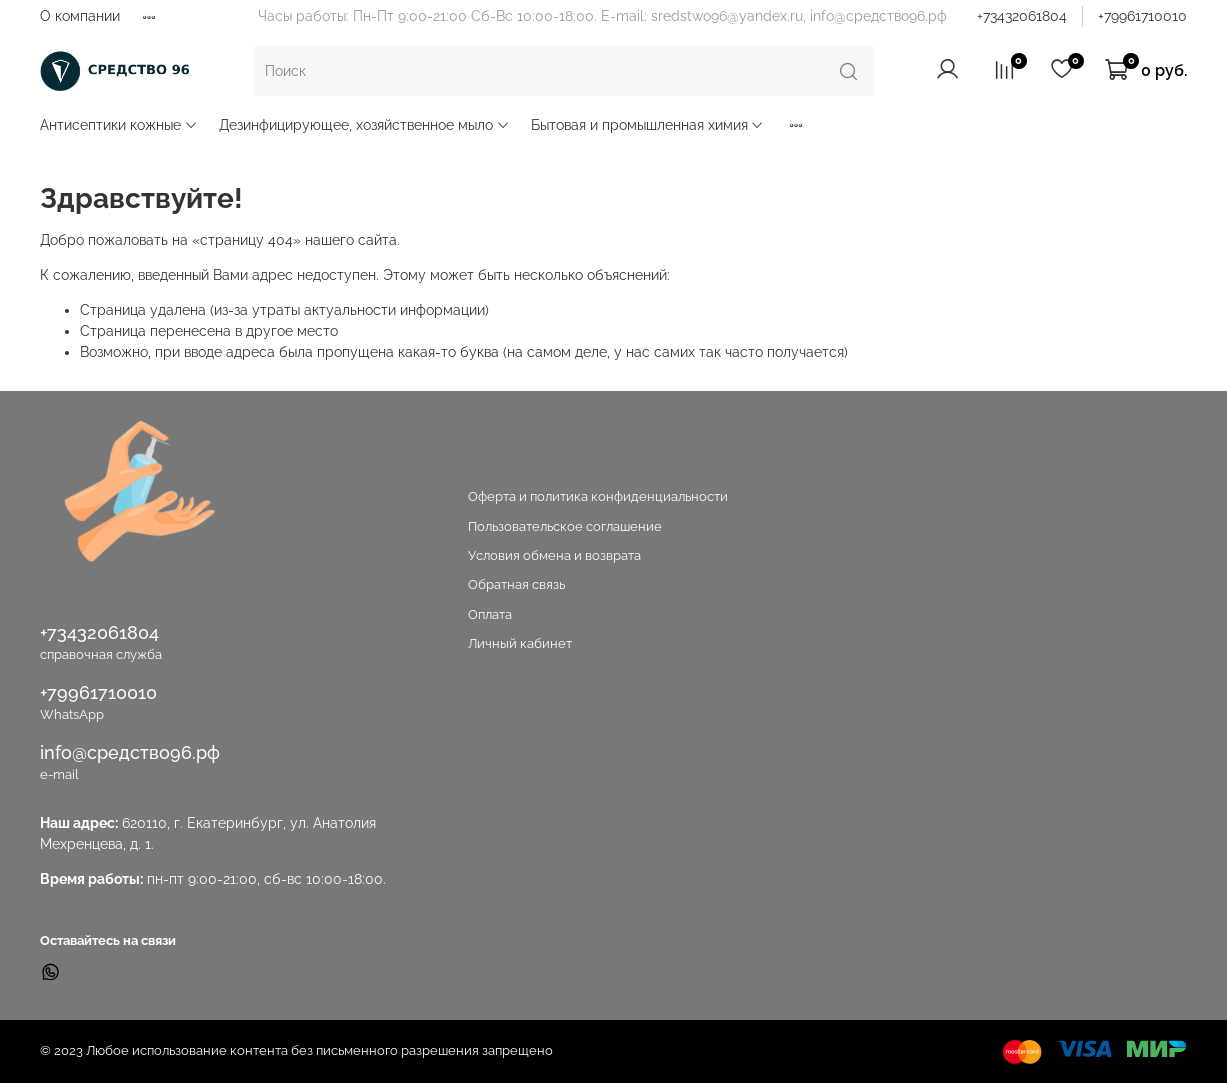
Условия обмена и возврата (554, 555)
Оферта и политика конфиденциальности (598, 496)
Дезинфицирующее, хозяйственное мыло (364, 125)
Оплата (490, 614)
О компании (80, 16)
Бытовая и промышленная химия (648, 125)
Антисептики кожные (119, 125)
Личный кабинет (520, 643)
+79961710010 (1142, 16)
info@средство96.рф (130, 752)
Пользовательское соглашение (565, 526)
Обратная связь (516, 584)
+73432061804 (1022, 16)
